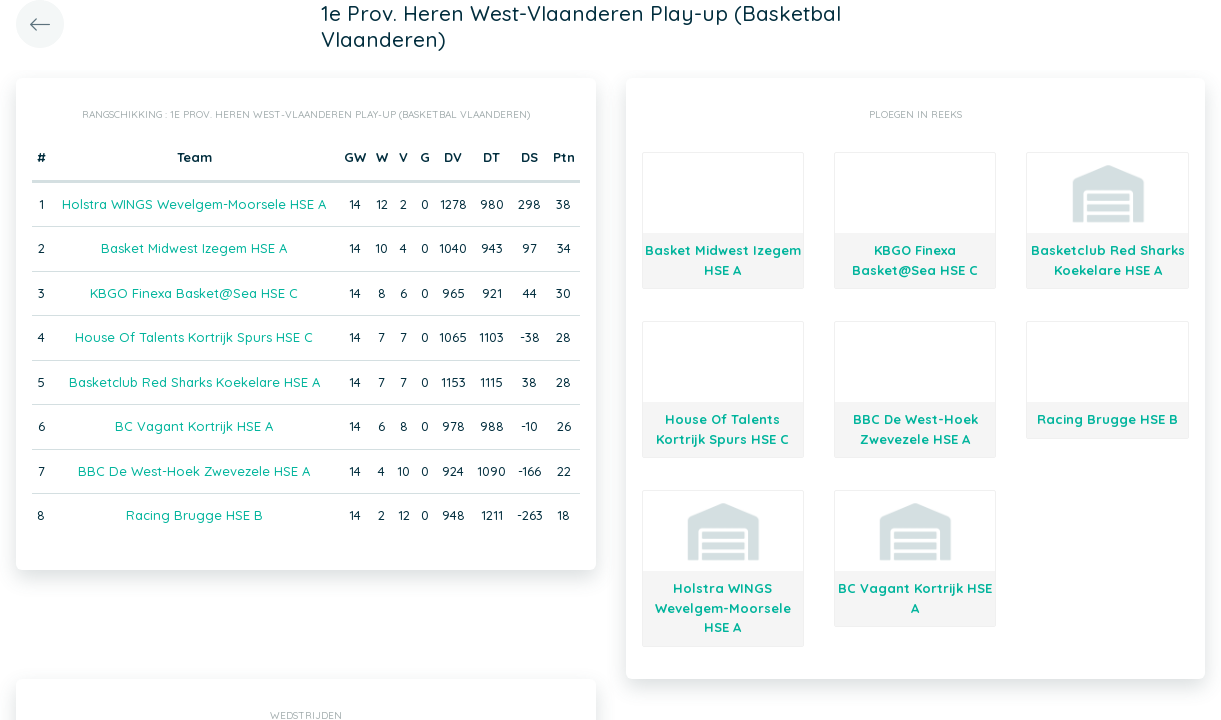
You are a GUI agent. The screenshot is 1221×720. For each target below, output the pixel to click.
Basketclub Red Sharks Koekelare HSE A (194, 382)
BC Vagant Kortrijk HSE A (194, 426)
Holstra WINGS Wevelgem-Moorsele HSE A (194, 204)
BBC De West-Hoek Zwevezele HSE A (194, 471)
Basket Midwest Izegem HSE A (194, 248)
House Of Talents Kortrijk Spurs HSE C (194, 337)
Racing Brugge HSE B (194, 515)
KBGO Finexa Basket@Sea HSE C (194, 293)
